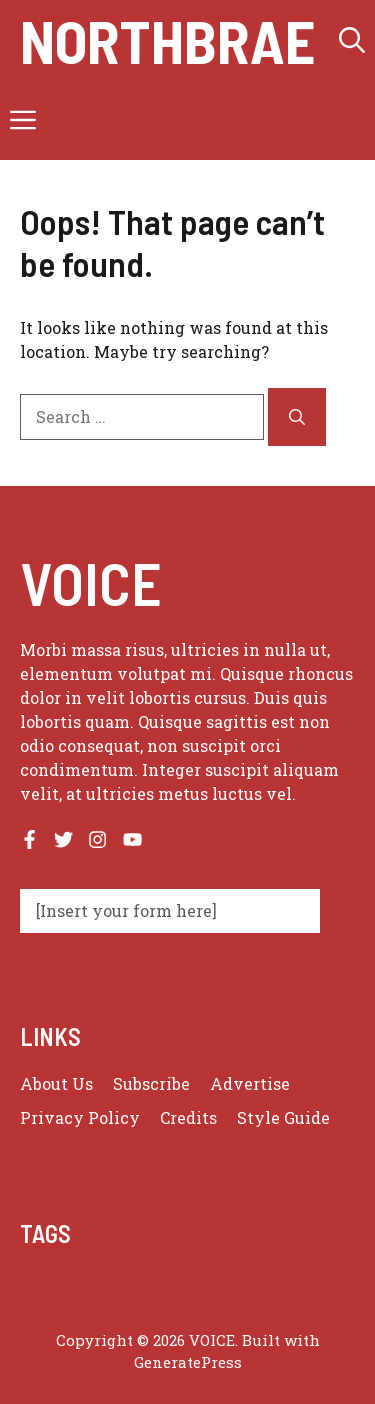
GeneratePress (188, 1362)
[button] (352, 40)
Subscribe (151, 1083)
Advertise (250, 1083)
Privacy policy (80, 1117)
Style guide (283, 1117)
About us (56, 1083)
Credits (188, 1117)
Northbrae (167, 40)
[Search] (297, 417)
